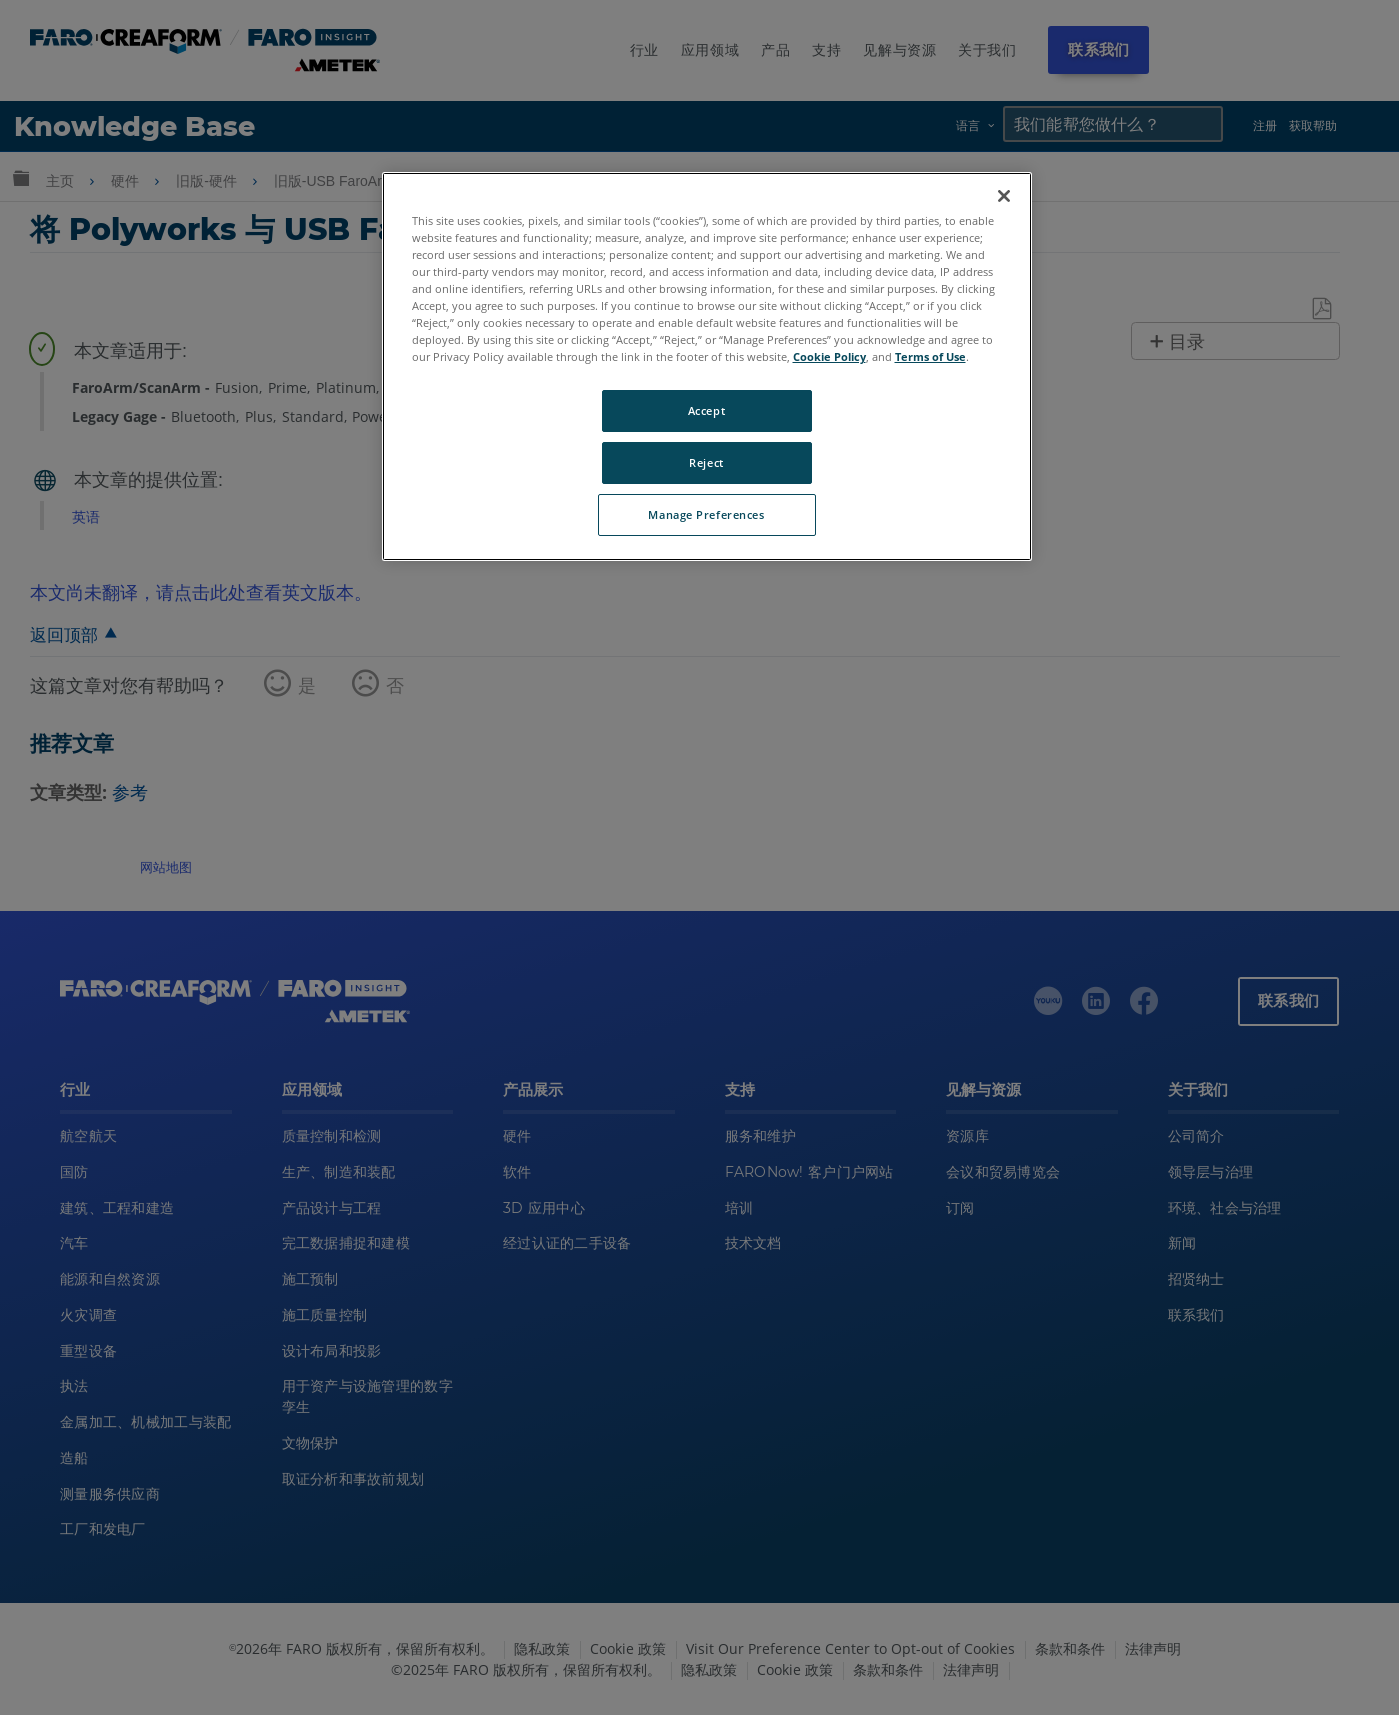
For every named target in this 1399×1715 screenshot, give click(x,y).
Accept (706, 410)
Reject (706, 462)
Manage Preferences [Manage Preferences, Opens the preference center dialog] (706, 514)
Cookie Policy (829, 356)
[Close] (1004, 196)
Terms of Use (930, 356)
